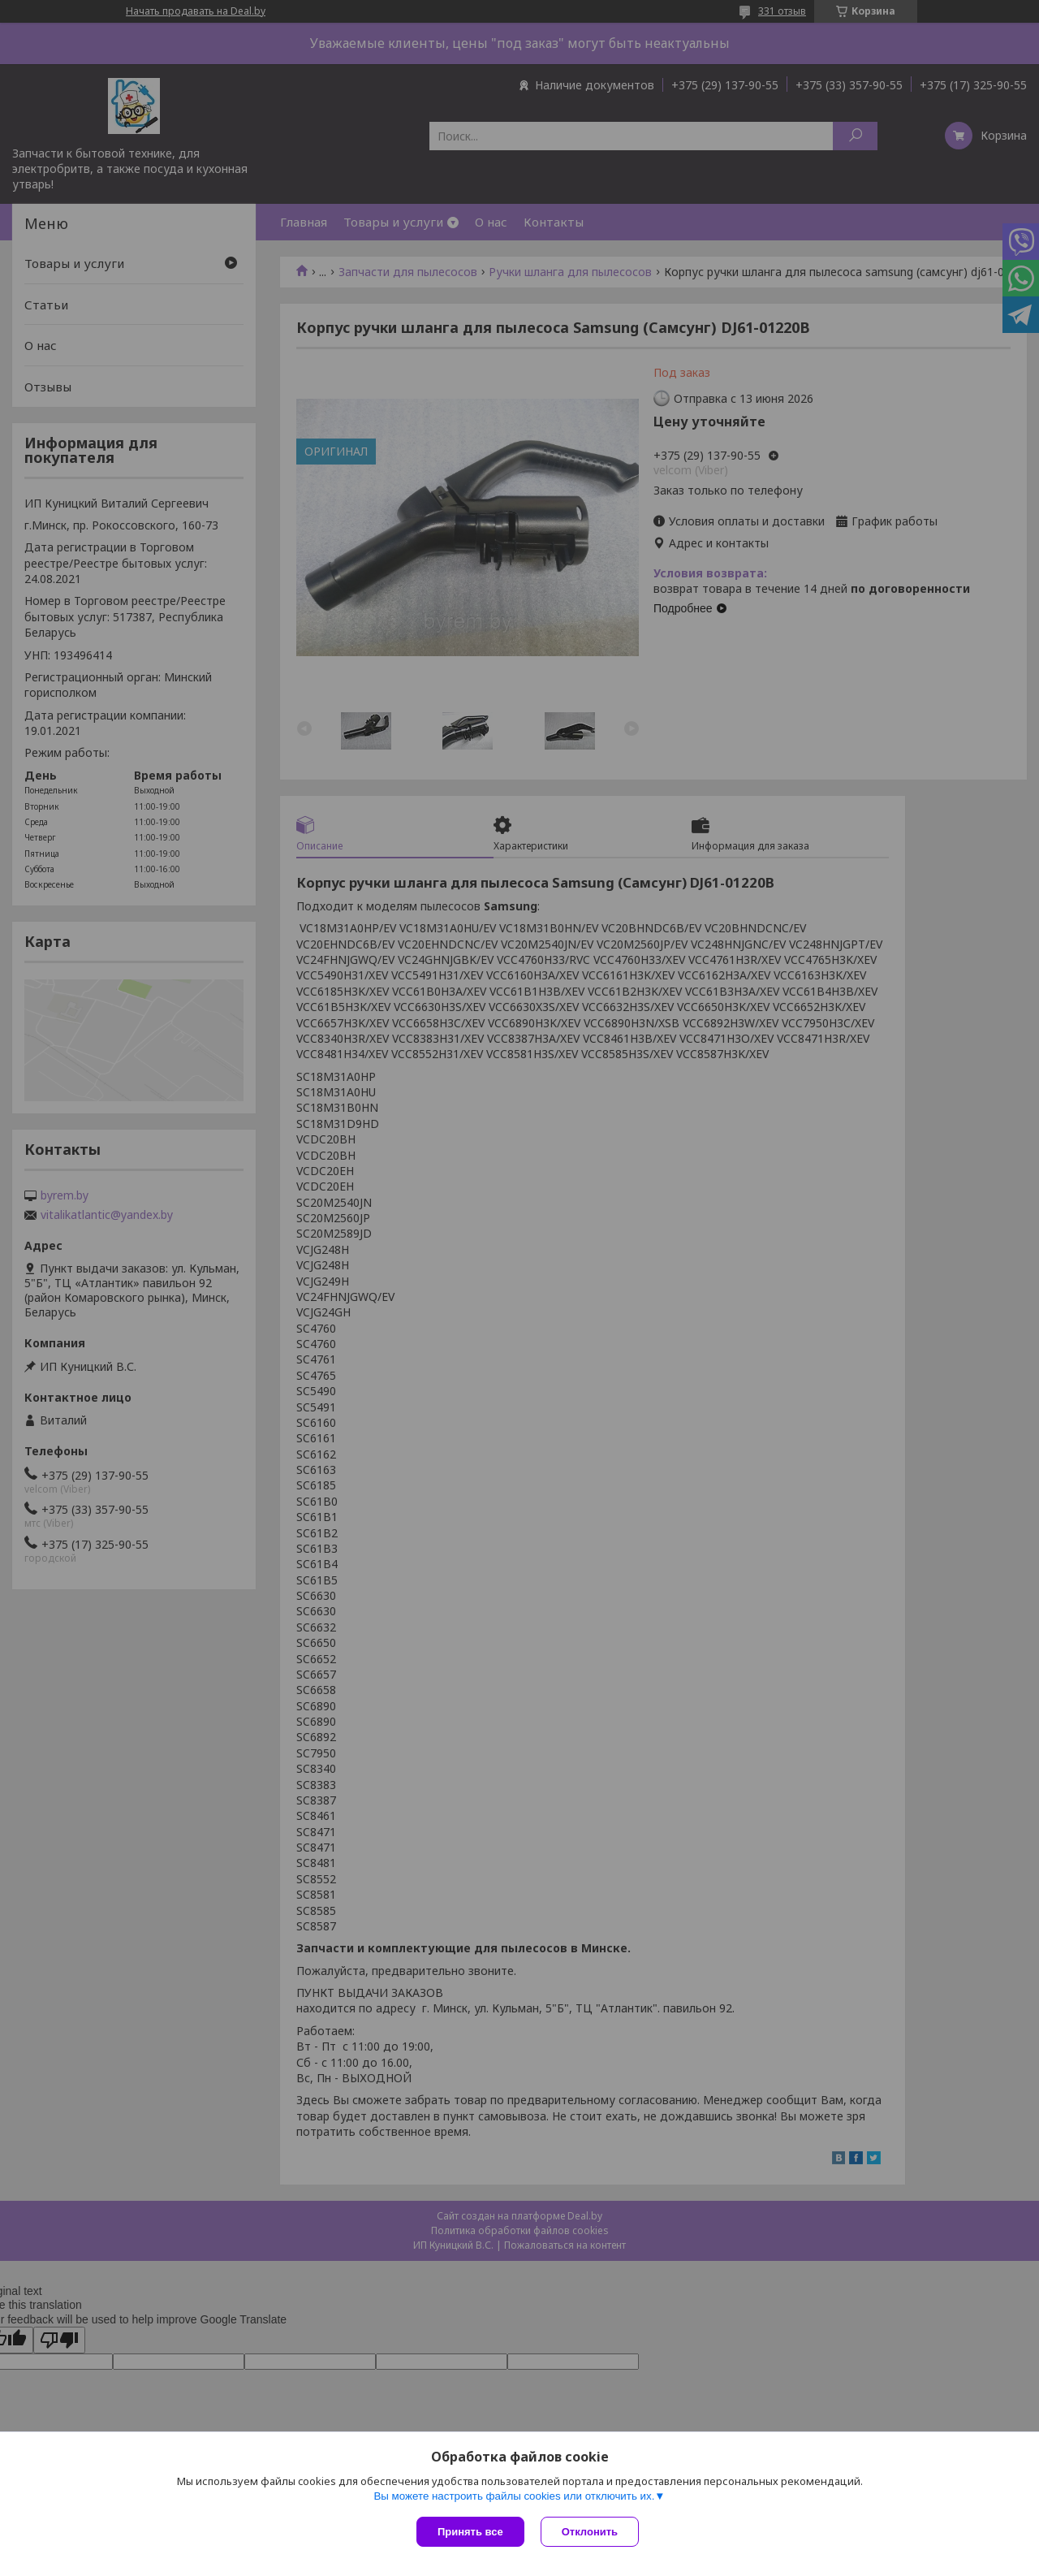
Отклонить (590, 2532)
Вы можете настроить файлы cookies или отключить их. (513, 2496)
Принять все (470, 2532)
